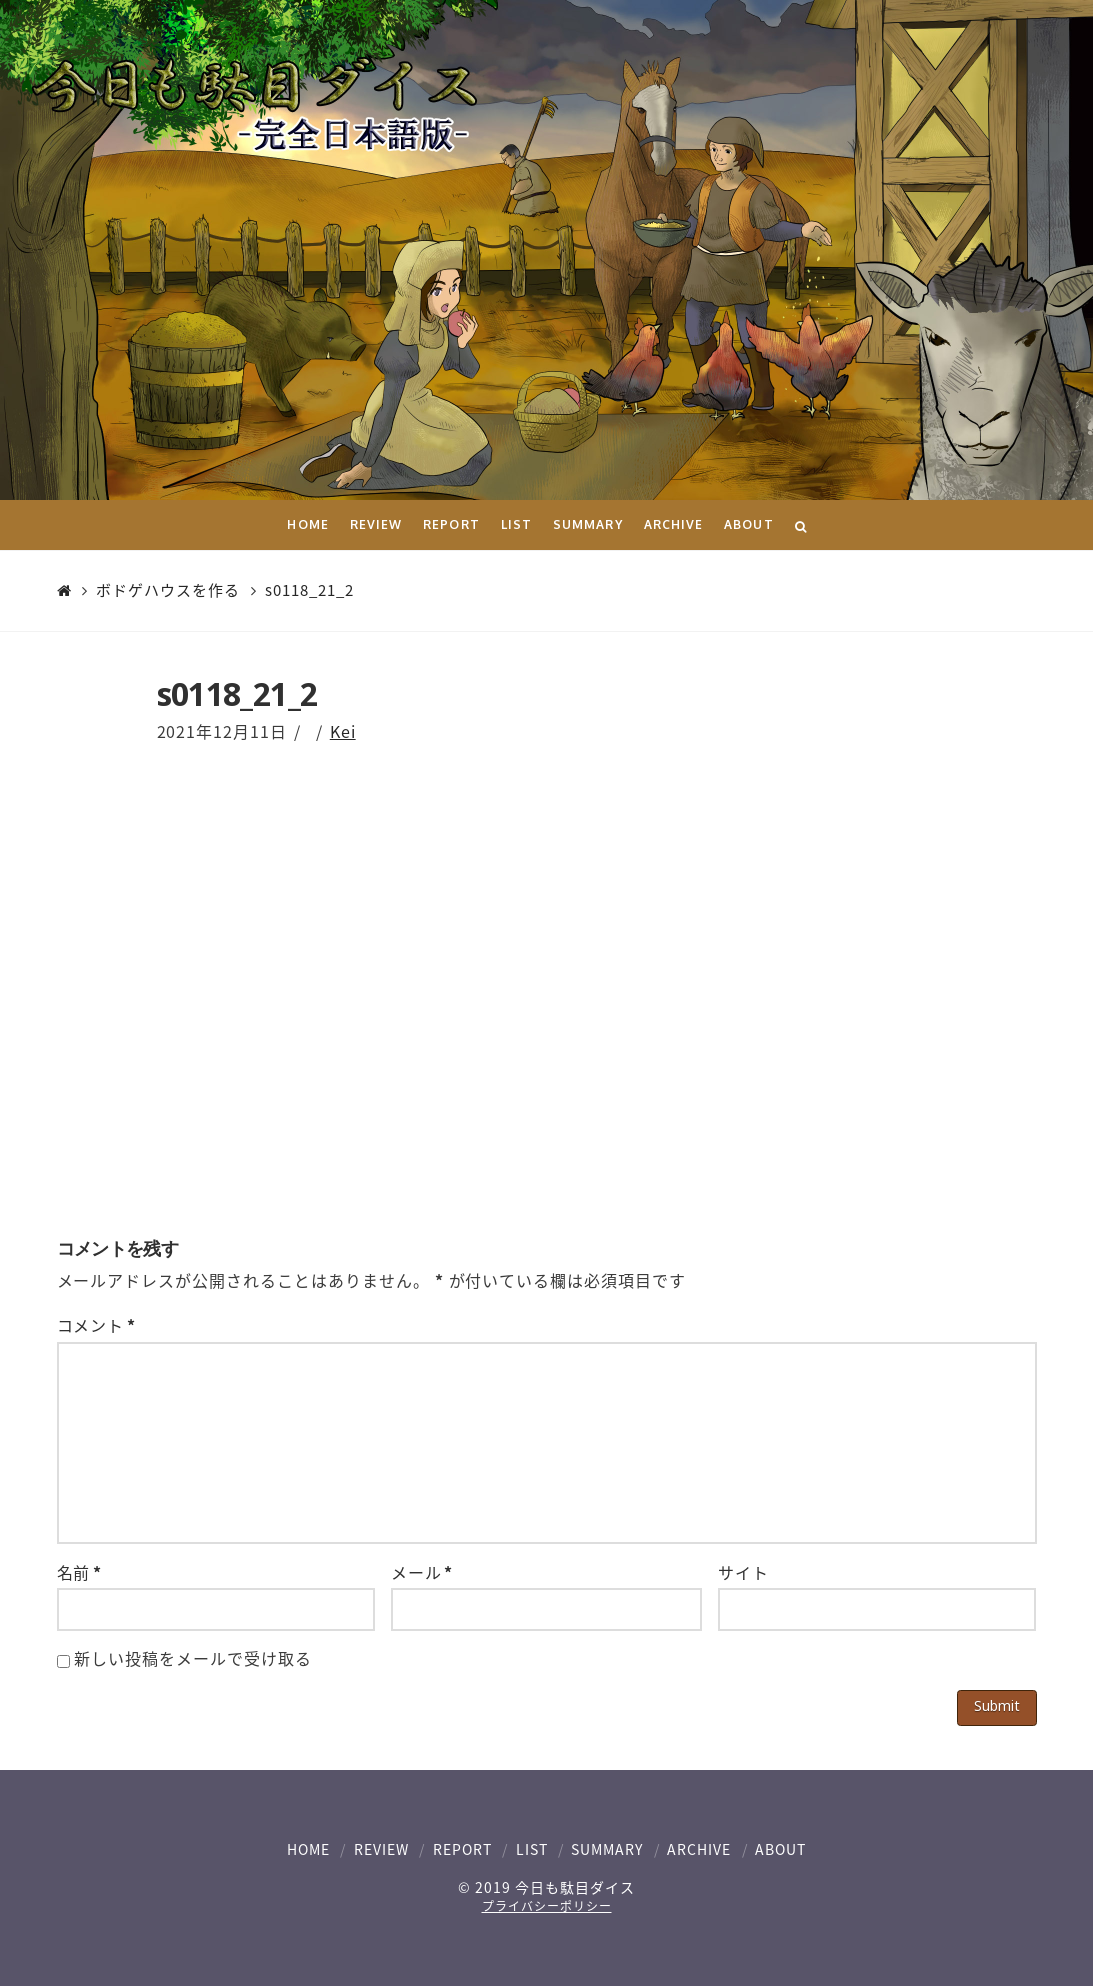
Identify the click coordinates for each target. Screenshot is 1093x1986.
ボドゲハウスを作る (168, 591)
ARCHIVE (699, 1849)
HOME (308, 1849)
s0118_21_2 (309, 591)
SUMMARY (607, 1849)
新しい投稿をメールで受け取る (192, 1658)
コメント (96, 1325)
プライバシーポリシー (547, 1906)
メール (422, 1572)
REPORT (462, 1849)
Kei (343, 731)
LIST (532, 1849)
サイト (743, 1572)
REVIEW (381, 1849)
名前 (79, 1572)
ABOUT (780, 1849)
